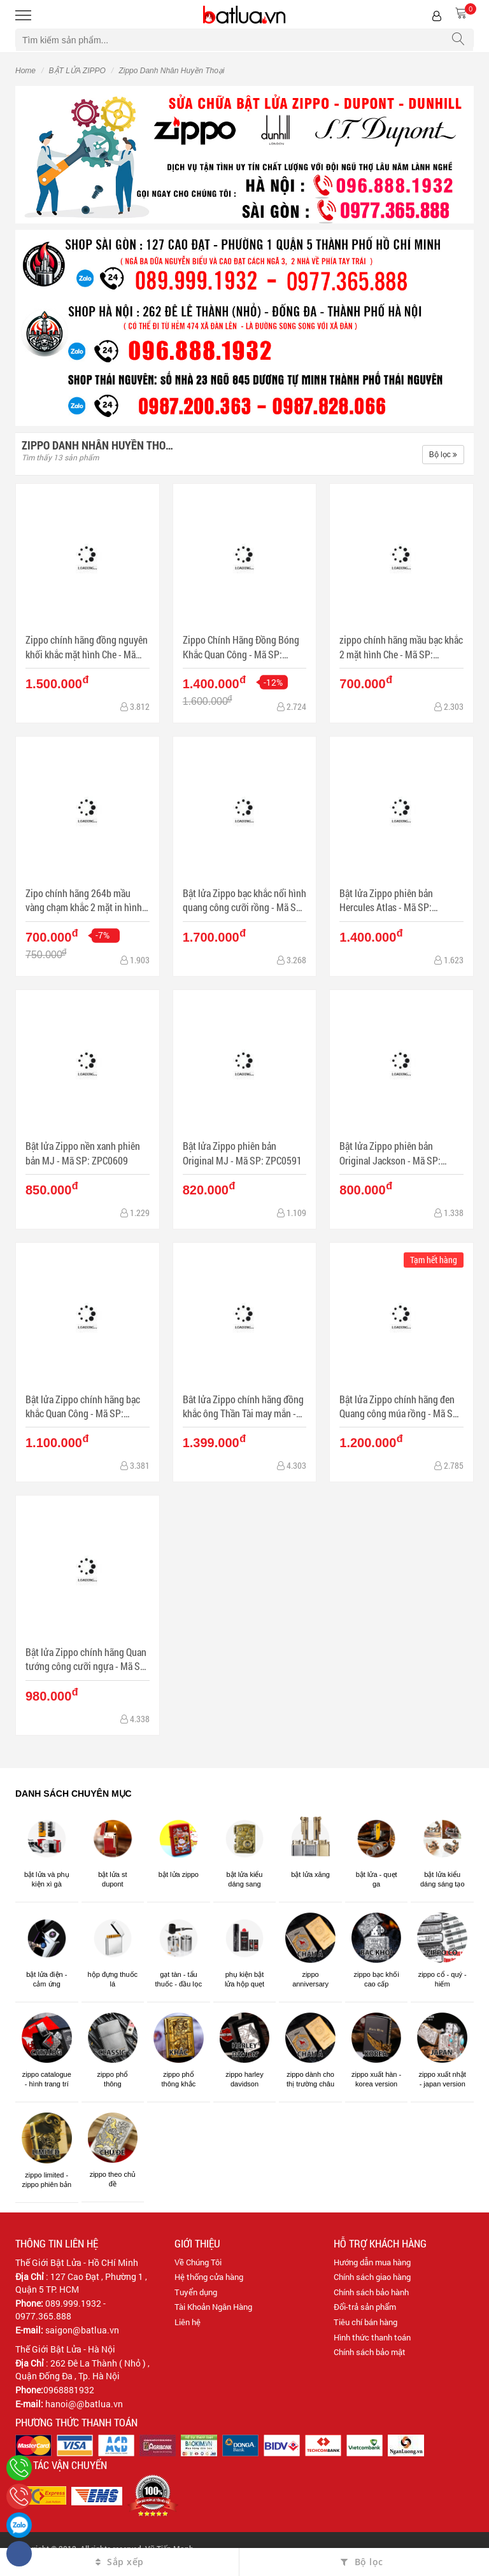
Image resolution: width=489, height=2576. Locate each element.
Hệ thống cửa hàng (208, 2276)
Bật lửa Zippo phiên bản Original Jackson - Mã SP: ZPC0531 (390, 1153)
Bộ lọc (443, 454)
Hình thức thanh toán (372, 2337)
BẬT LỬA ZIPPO (77, 70)
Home (25, 70)
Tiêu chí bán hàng (365, 2322)
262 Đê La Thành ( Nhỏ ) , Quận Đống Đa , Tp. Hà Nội (82, 2369)
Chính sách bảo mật (370, 2352)
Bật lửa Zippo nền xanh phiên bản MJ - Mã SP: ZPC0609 (82, 1152)
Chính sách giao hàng (372, 2276)
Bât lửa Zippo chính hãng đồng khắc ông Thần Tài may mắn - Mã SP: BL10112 (243, 1406)
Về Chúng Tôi (198, 2262)
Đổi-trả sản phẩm (365, 2306)
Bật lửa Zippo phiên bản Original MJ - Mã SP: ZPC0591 (242, 1152)
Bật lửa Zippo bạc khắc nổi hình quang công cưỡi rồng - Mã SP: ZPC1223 (244, 900)
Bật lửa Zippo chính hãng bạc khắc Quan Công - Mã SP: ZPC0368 (82, 1406)
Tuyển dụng (195, 2292)
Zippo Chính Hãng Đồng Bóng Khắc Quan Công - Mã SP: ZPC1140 (241, 647)
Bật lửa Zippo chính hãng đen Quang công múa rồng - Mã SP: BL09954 (400, 1406)
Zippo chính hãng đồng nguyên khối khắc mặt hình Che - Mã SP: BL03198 (86, 647)
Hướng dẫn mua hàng (372, 2262)
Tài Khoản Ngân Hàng (213, 2306)
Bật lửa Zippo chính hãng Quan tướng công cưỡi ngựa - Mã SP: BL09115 (86, 1659)
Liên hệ (187, 2322)
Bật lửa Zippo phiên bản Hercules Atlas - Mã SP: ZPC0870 (386, 900)
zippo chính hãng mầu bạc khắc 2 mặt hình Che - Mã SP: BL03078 (401, 647)
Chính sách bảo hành (371, 2292)
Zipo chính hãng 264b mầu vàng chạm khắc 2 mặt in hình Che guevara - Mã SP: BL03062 (85, 900)
